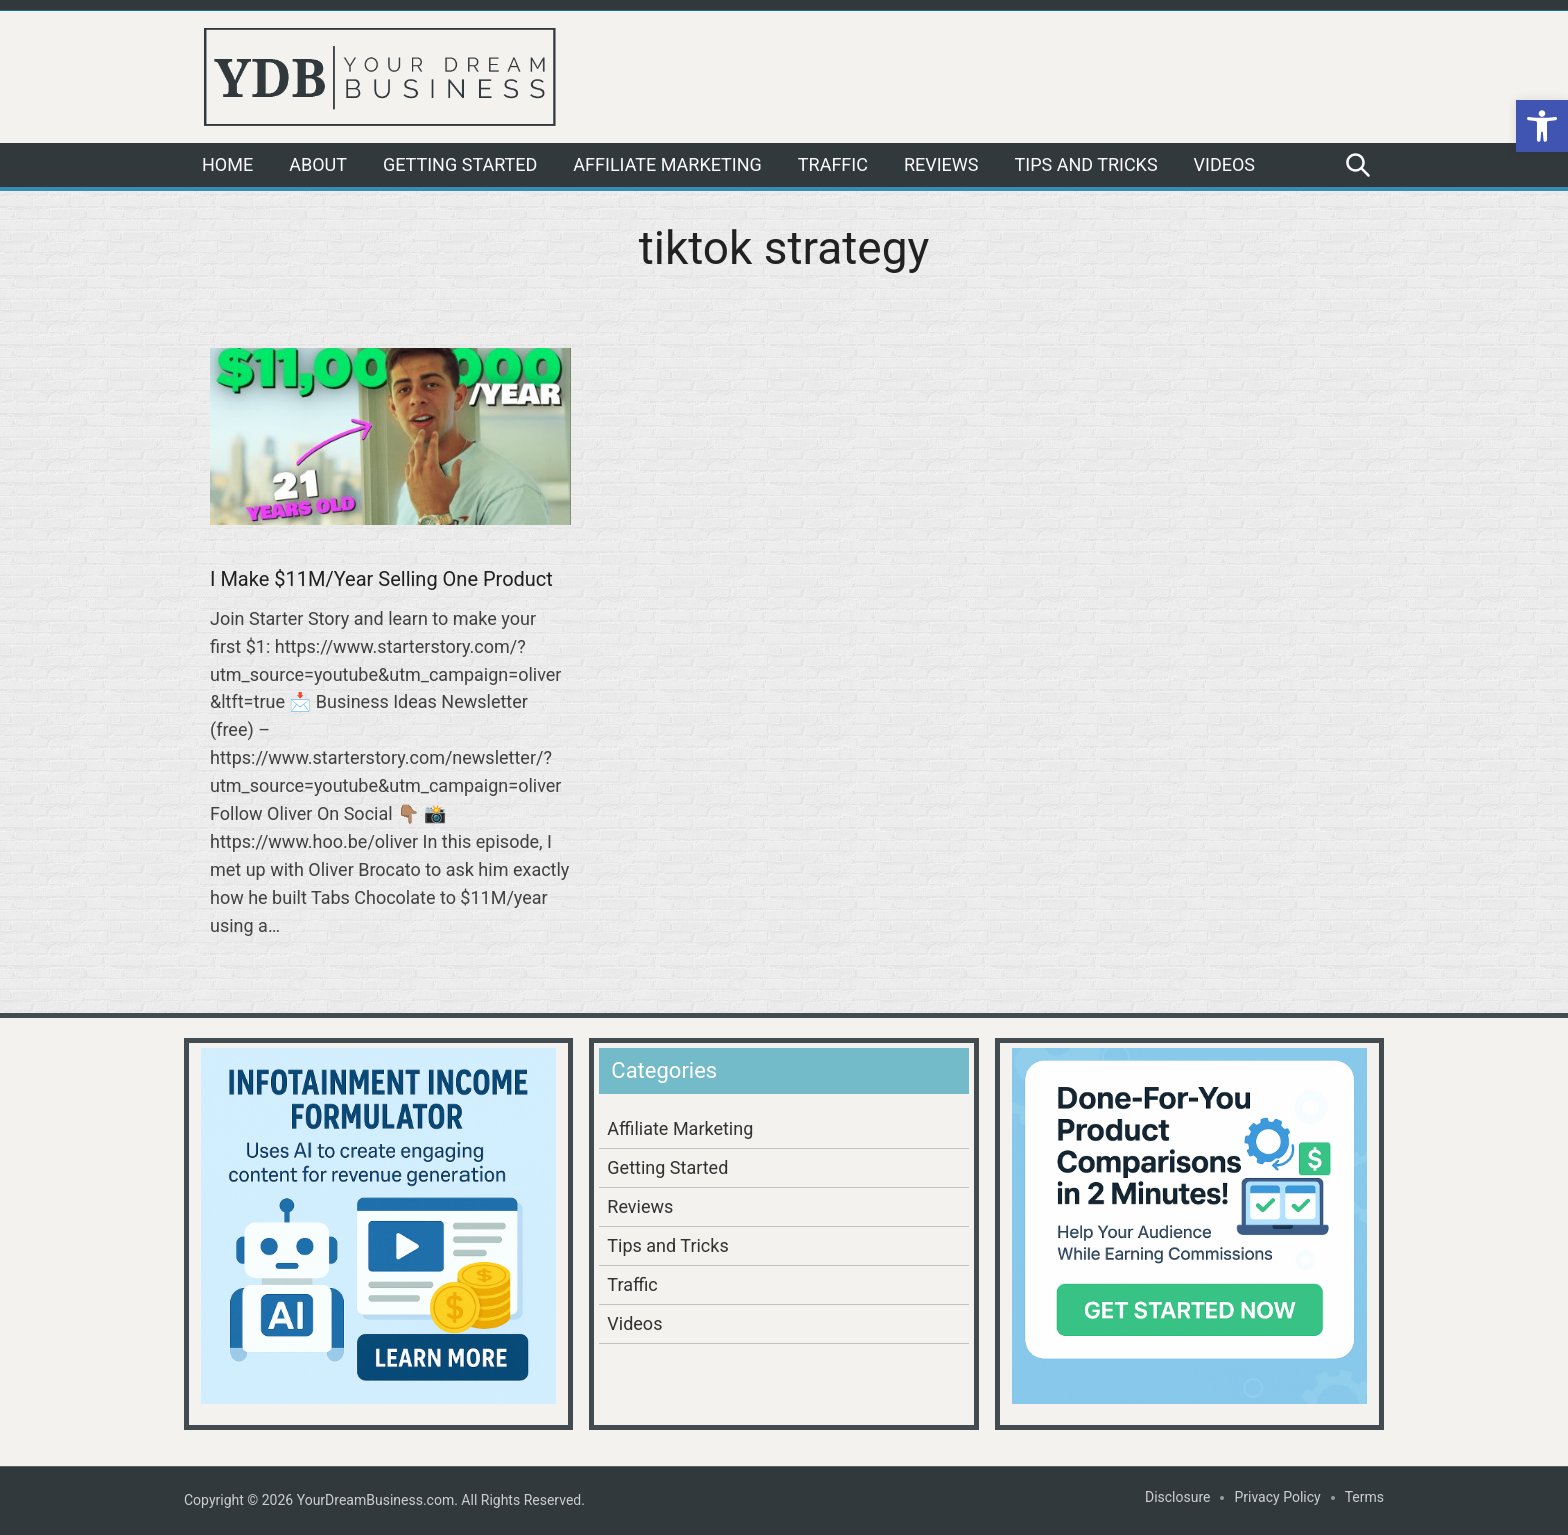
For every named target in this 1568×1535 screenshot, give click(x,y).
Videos (1224, 164)
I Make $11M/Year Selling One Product (381, 579)
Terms (1364, 1497)
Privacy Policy (1277, 1497)
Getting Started (460, 164)
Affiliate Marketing (667, 164)
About (318, 164)
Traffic (833, 164)
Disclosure (1178, 1497)
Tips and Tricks (1086, 164)
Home (227, 164)
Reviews (941, 164)
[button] (1542, 126)
